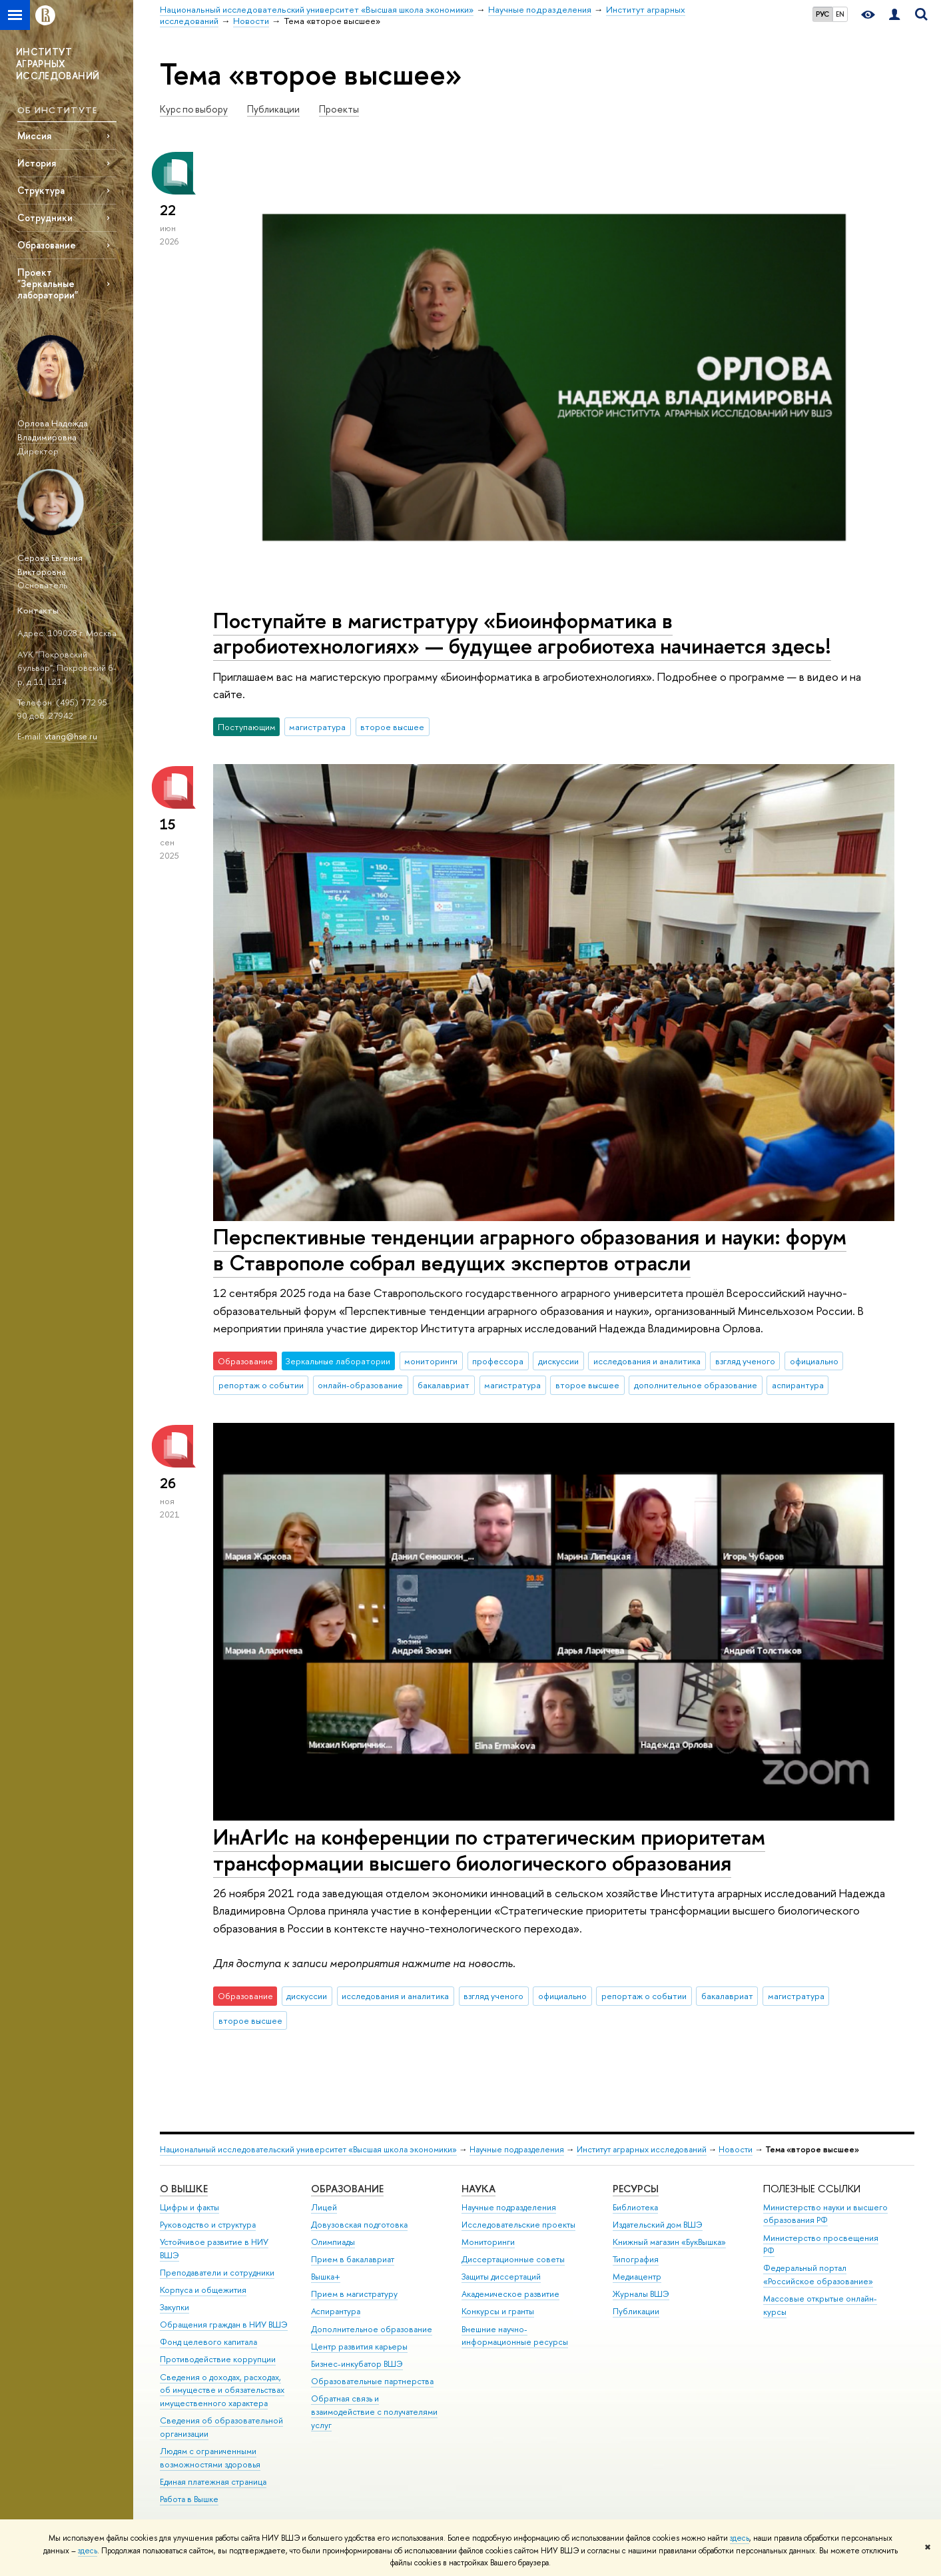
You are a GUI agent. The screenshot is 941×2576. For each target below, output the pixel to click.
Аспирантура (335, 2311)
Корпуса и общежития (203, 2290)
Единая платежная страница (213, 2481)
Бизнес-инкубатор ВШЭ (357, 2363)
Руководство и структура (208, 2224)
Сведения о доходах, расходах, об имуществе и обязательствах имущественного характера (222, 2390)
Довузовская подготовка (359, 2224)
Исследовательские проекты (518, 2224)
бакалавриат (444, 1385)
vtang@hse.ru (71, 736)
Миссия (34, 135)
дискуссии (558, 1361)
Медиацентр (637, 2276)
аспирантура (798, 1385)
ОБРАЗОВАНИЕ (347, 2189)
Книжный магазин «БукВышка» (669, 2242)
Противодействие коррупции (218, 2359)
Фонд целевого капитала (208, 2342)
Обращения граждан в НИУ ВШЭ (224, 2324)
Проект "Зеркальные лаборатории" (47, 283)
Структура (41, 190)
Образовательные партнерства (372, 2381)
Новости (736, 2149)
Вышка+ (325, 2276)
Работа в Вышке (189, 2499)
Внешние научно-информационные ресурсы (515, 2336)
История (36, 163)
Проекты (339, 109)
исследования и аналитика (647, 1361)
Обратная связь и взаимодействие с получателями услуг (374, 2412)
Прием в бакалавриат (352, 2259)
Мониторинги (488, 2242)
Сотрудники (45, 217)
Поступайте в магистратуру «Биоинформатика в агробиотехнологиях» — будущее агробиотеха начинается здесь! (522, 633)
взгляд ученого (745, 1361)
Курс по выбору (194, 109)
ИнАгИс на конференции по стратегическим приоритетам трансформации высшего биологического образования (489, 1849)
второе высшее (392, 727)
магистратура (317, 727)
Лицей (324, 2207)
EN (840, 14)
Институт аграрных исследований (642, 2149)
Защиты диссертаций (501, 2276)
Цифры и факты (189, 2207)
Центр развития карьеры (359, 2346)
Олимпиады (333, 2242)
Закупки (174, 2307)
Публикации (273, 109)
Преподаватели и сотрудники (217, 2272)
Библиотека (635, 2207)
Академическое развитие (510, 2294)
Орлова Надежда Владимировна (52, 430)
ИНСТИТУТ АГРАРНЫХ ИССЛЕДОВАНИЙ (57, 63)
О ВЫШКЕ (184, 2189)
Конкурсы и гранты (498, 2311)
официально (814, 1361)
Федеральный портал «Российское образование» (818, 2274)
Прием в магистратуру (354, 2294)
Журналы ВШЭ (641, 2294)
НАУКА (478, 2189)
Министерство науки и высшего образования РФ (825, 2214)
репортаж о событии (261, 1385)
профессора (497, 1361)
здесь (739, 2538)
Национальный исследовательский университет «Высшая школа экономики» (308, 2149)
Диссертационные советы (513, 2259)
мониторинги (431, 1361)
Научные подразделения (517, 2149)
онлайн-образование (360, 1385)
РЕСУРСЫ (636, 2189)
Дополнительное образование (371, 2329)
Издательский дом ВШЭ (658, 2224)
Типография (636, 2259)
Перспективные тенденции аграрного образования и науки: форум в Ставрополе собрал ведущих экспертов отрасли (529, 1249)
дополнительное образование (695, 1385)
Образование (46, 244)
